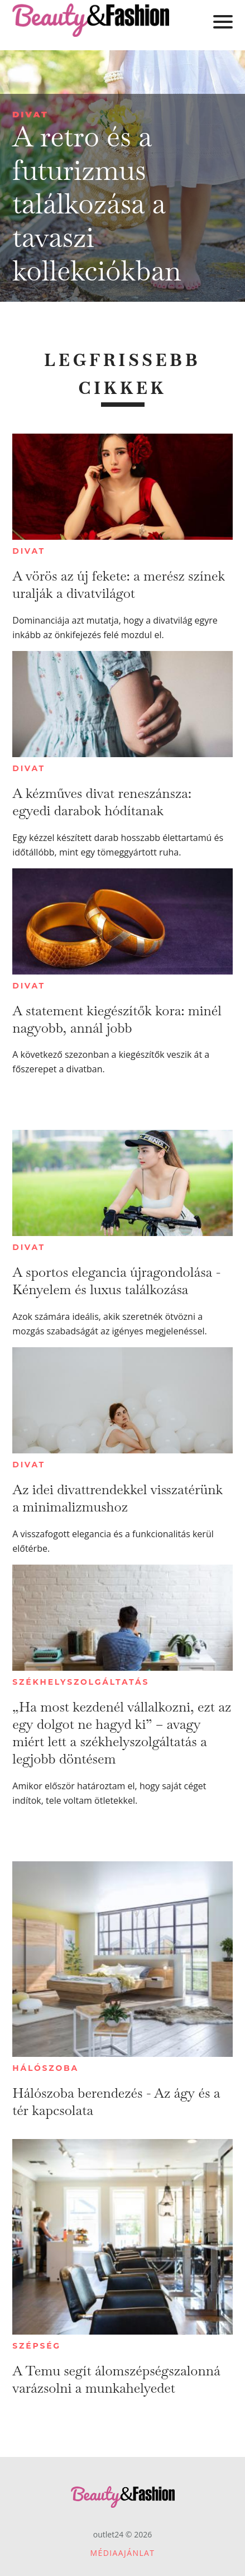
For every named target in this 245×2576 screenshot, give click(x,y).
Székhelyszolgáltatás (80, 1682)
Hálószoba (45, 2068)
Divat (30, 114)
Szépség (36, 2346)
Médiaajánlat (122, 2553)
